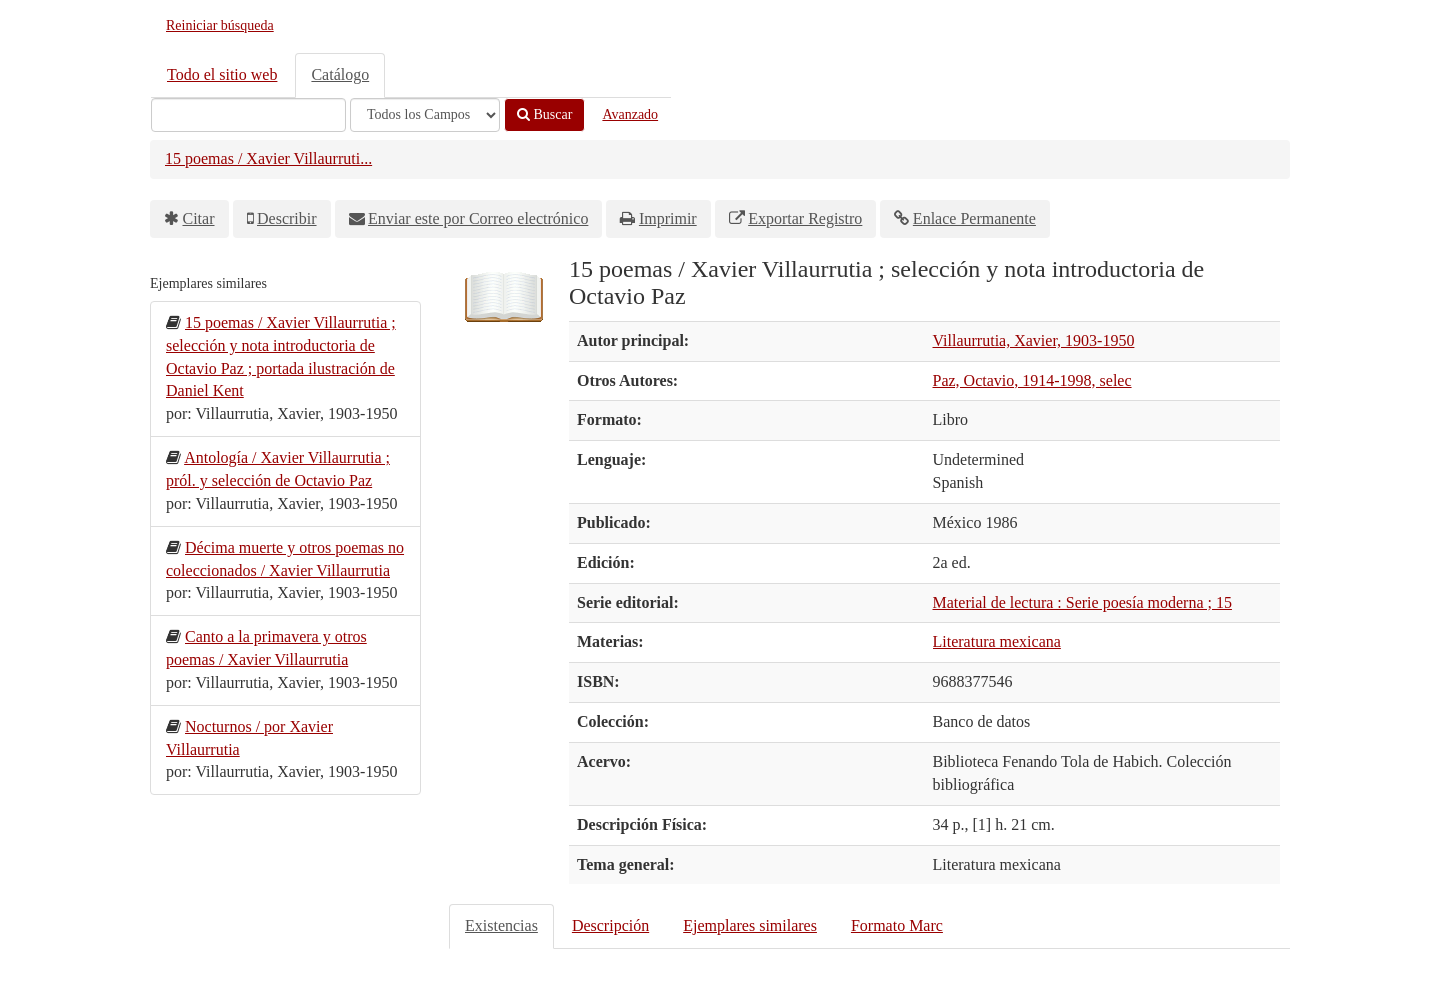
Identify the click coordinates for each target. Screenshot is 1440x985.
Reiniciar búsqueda (220, 25)
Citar (199, 218)
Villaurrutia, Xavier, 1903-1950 (1034, 340)
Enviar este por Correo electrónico (478, 218)
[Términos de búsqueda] (248, 115)
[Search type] (425, 115)
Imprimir (668, 218)
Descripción (610, 925)
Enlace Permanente (974, 218)
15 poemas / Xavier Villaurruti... (268, 158)
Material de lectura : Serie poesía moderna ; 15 (1082, 602)
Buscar (544, 114)
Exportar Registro (805, 218)
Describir (287, 218)
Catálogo (340, 74)
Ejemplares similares (750, 925)
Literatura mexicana (997, 641)
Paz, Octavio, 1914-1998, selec (1032, 380)
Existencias (501, 925)
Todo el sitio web (222, 74)
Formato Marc (897, 925)
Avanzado (630, 114)
